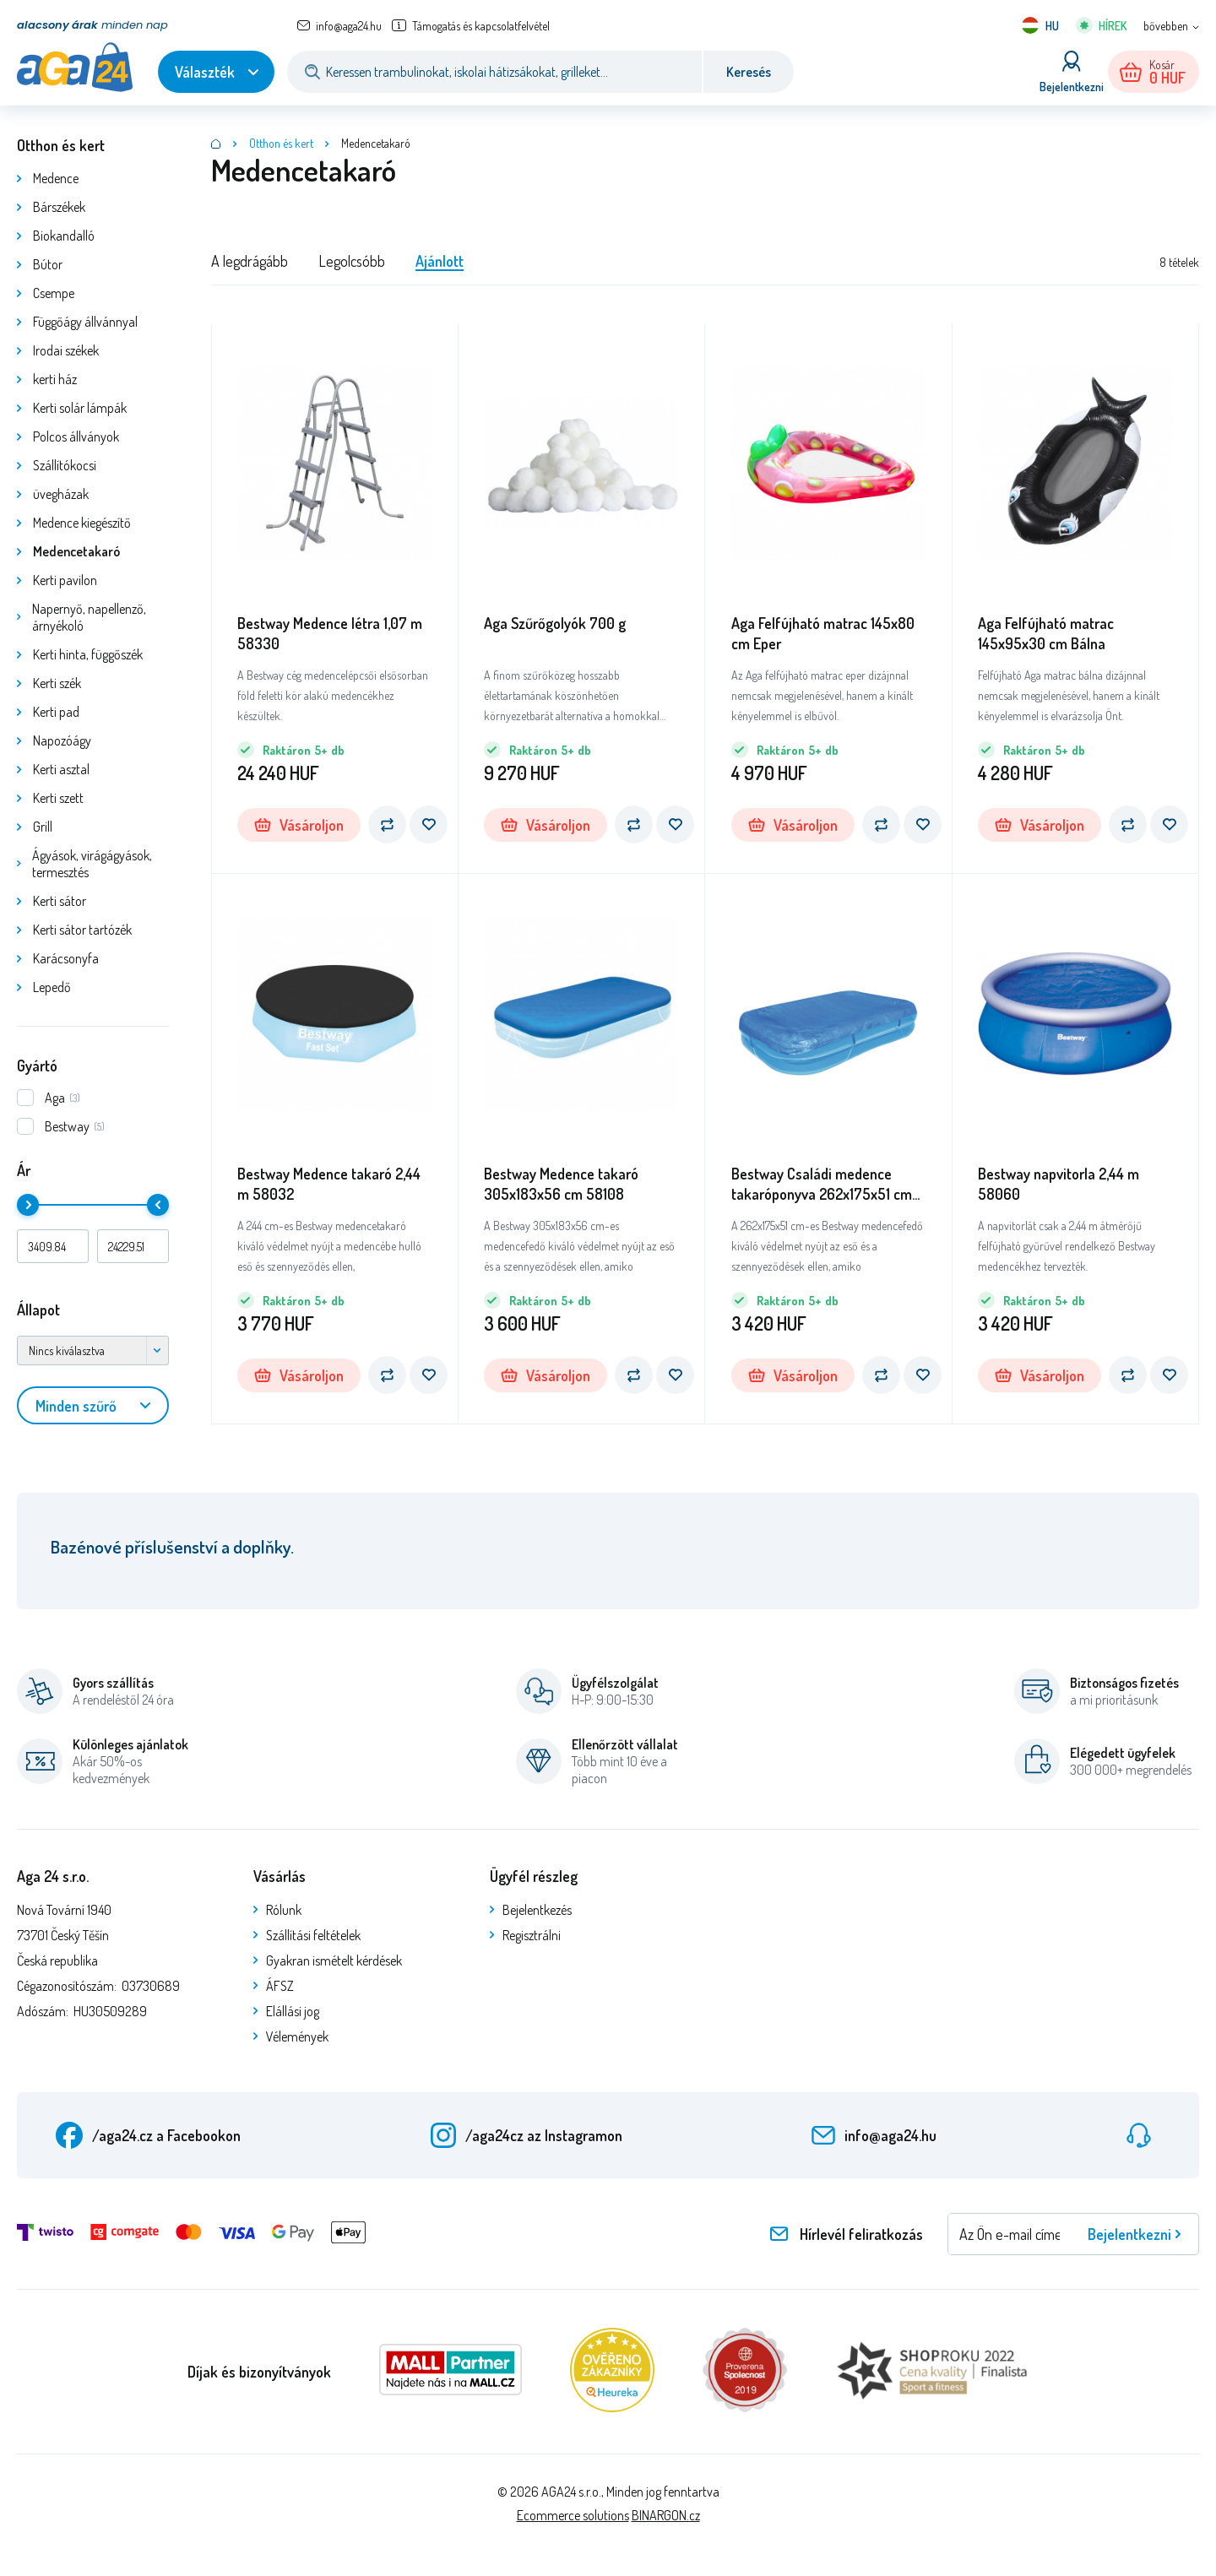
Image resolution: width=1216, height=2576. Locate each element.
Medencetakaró (76, 551)
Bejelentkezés (537, 1909)
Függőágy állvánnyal (85, 321)
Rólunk (283, 1909)
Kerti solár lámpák (80, 407)
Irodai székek (66, 350)
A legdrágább (249, 261)
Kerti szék (57, 683)
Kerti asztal (61, 769)
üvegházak (61, 493)
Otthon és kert (61, 145)
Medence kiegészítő (82, 522)
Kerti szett (58, 797)
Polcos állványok (76, 436)
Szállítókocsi (64, 465)
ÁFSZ (280, 1985)
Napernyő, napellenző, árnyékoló (89, 617)
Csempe (53, 293)
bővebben (1165, 26)
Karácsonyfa (66, 958)
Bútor (47, 264)
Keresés (748, 71)
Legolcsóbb (351, 261)
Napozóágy (62, 740)
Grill (42, 826)
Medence (56, 178)
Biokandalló (64, 235)
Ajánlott (439, 261)
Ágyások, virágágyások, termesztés (92, 864)
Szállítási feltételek (313, 1935)
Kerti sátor (59, 900)
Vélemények (297, 2036)
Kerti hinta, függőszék (88, 654)
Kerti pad (56, 711)
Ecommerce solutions (573, 2515)
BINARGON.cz (666, 2515)
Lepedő (52, 987)
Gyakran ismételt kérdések (334, 1960)
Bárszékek (59, 206)
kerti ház (55, 379)
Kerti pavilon (65, 580)
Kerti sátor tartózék (82, 929)
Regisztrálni (531, 1935)
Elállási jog (292, 2011)
